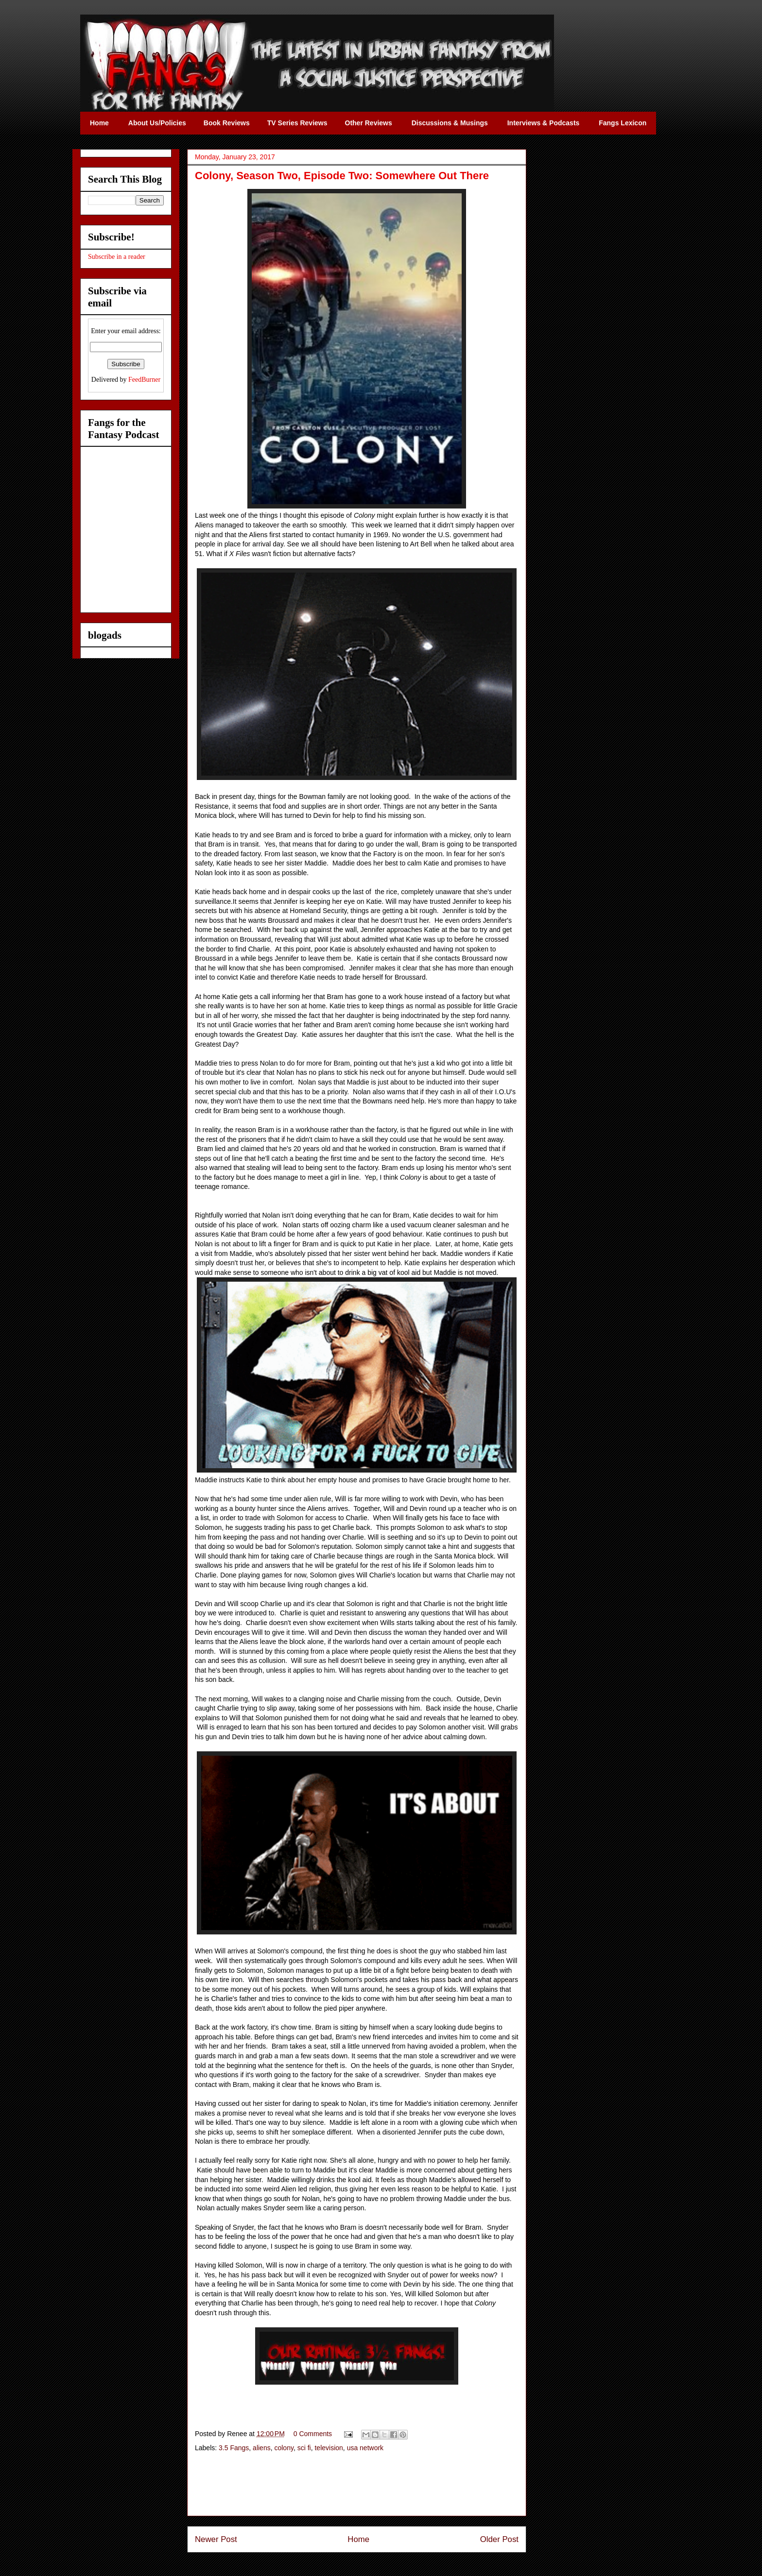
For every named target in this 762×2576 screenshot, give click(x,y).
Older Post (499, 2539)
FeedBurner (144, 379)
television (328, 2448)
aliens (262, 2448)
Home (358, 2539)
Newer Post (216, 2539)
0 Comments (313, 2434)
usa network (365, 2448)
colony (283, 2448)
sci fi (304, 2448)
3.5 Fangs (234, 2448)
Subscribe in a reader (116, 256)
